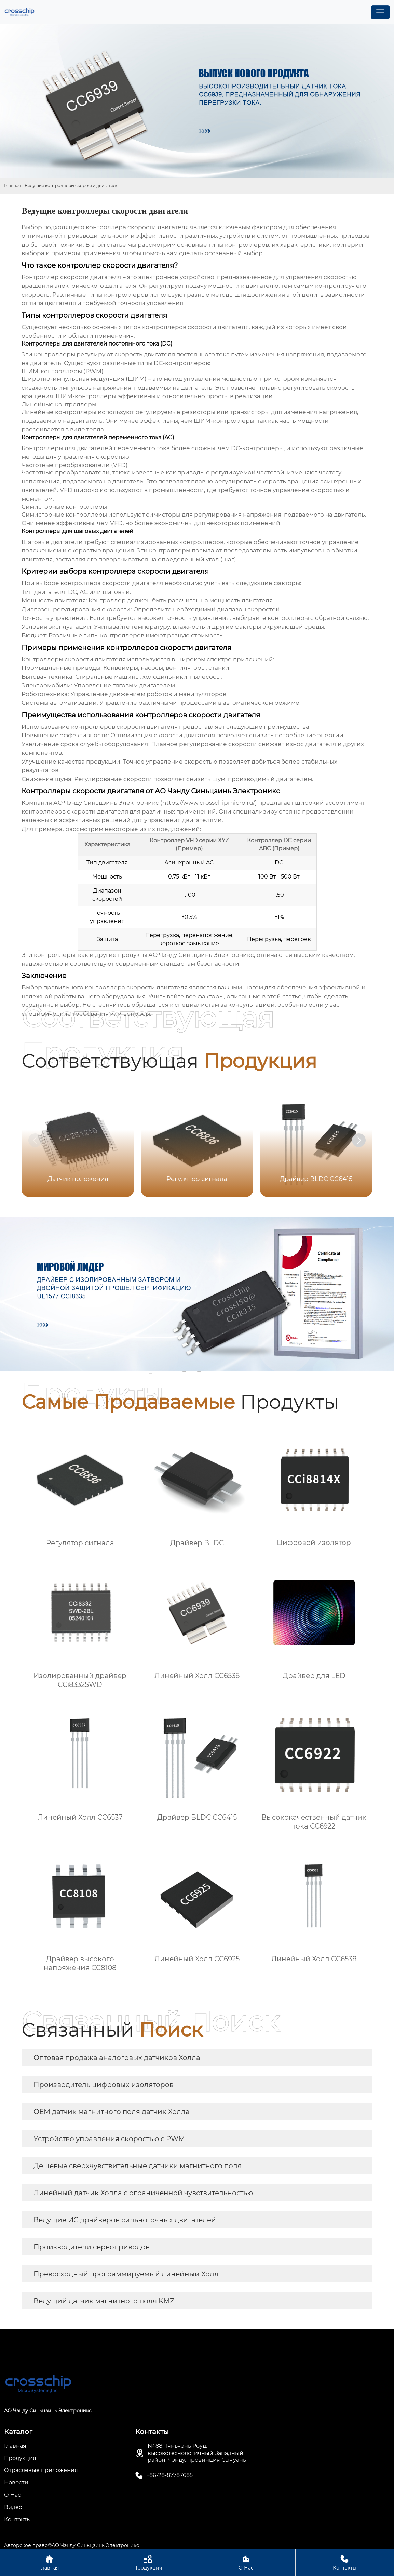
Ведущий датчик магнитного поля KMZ (103, 2301)
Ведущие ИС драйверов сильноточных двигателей (124, 2220)
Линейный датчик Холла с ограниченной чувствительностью (143, 2193)
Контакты (345, 2562)
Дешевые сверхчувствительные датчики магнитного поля (137, 2166)
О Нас (246, 2562)
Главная (12, 185)
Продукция (147, 2562)
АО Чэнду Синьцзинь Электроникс (201, 954)
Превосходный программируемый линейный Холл (126, 2274)
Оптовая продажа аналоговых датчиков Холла (116, 2058)
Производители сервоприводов (91, 2247)
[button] (359, 1140)
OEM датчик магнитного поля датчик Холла (111, 2112)
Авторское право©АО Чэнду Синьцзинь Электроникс (71, 2545)
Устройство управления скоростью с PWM (109, 2139)
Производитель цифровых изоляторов (103, 2085)
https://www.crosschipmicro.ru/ (208, 802)
